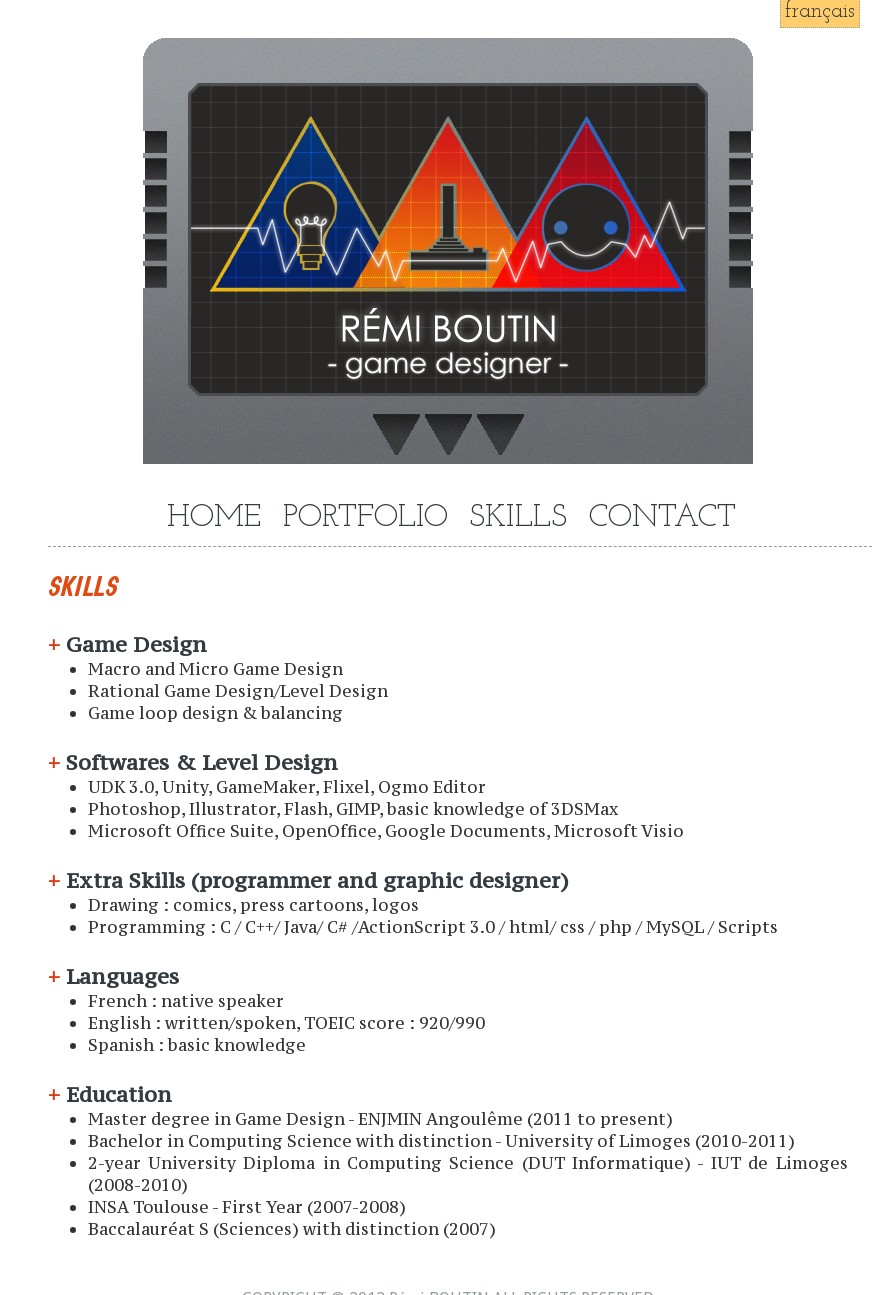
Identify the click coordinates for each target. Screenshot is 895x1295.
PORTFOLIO (365, 518)
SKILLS (518, 518)
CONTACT (662, 518)
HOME (214, 518)
